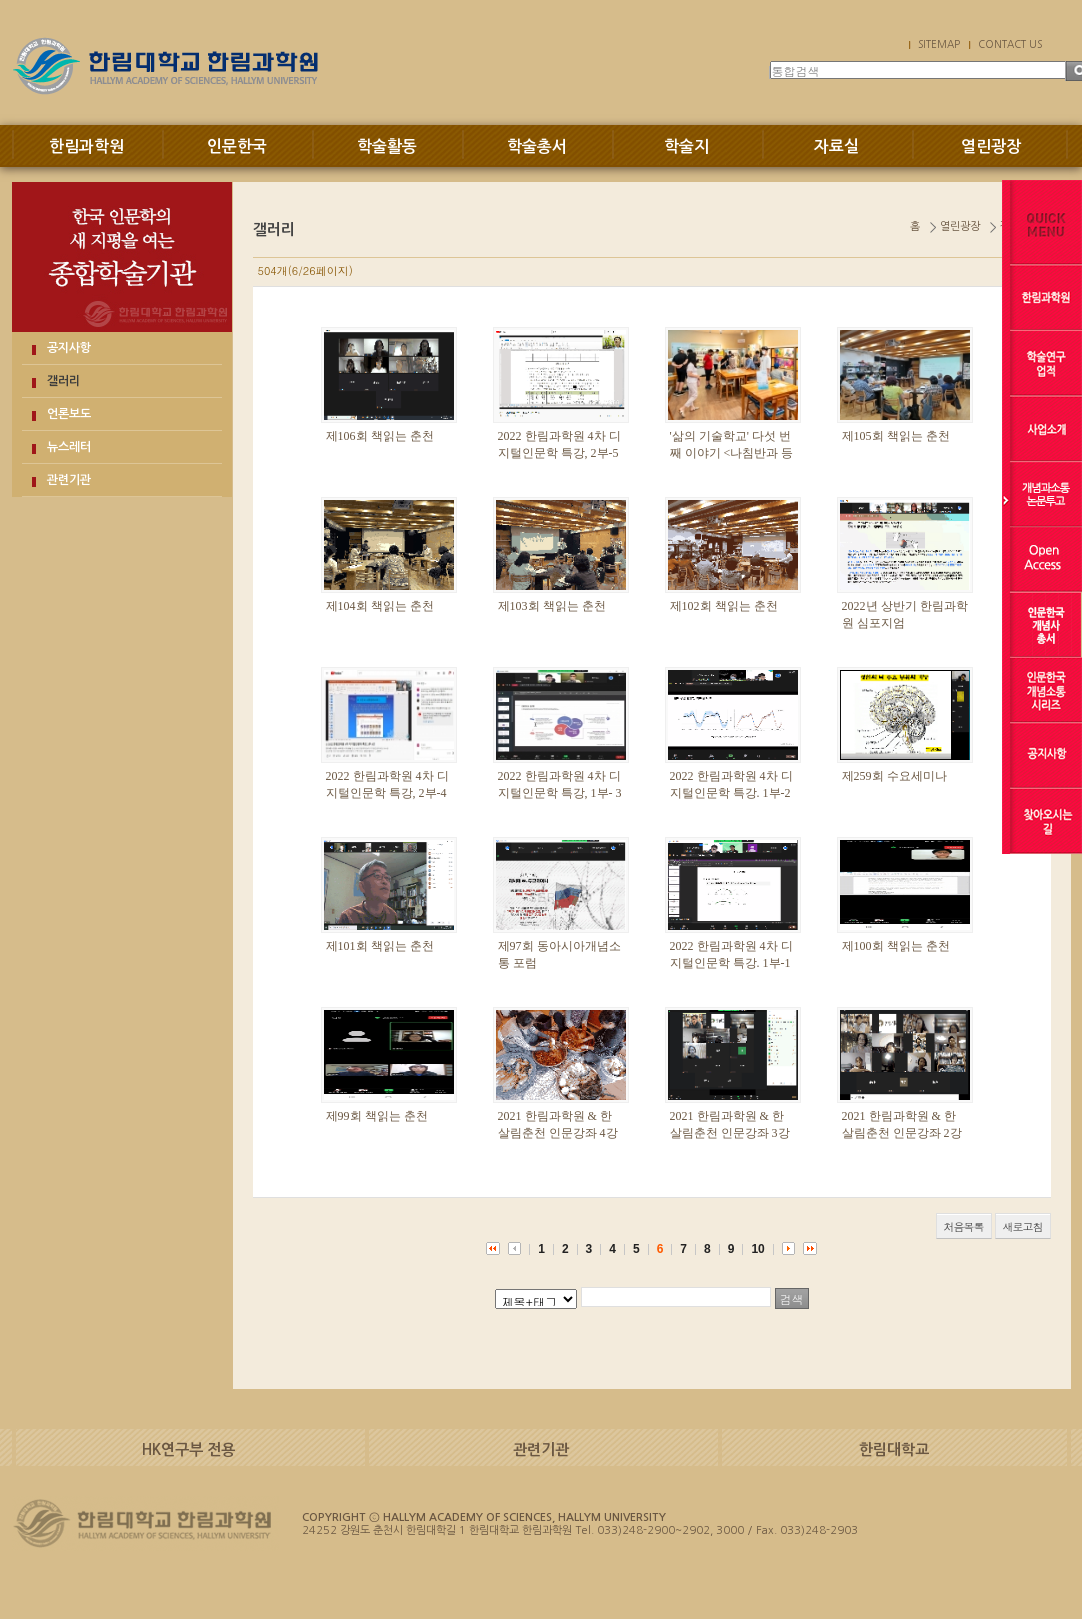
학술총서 (537, 146)
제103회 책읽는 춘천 (552, 606)
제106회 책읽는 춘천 (380, 436)
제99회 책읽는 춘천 (377, 1116)
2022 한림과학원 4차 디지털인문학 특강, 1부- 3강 (560, 793)
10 (757, 1249)
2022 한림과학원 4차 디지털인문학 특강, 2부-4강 (387, 793)
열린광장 (991, 146)
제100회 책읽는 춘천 (896, 946)
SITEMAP (939, 44)
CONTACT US (1010, 44)
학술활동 (387, 146)
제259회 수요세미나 (894, 776)
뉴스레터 (69, 447)
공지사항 (69, 348)
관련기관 (69, 480)
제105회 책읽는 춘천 (896, 436)
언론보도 (69, 414)
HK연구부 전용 (188, 1449)
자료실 (836, 146)
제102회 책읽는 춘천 (724, 606)
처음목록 (964, 1226)
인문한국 (237, 146)
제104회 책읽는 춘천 (380, 606)
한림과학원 (86, 146)
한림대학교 (894, 1449)
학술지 (686, 146)
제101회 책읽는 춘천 (380, 946)
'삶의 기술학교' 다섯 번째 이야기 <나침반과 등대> (732, 453)
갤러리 (63, 381)
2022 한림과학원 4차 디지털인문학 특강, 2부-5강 (559, 453)
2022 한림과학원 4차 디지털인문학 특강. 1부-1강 (731, 963)
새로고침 (1023, 1226)
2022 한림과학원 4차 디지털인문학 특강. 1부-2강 (731, 793)
